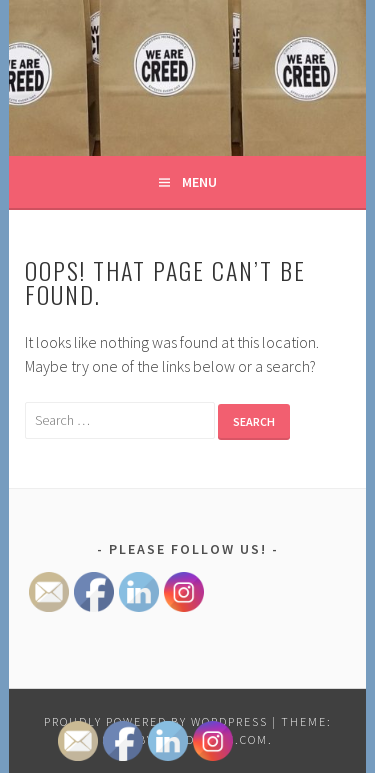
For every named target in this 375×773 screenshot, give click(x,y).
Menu (199, 182)
